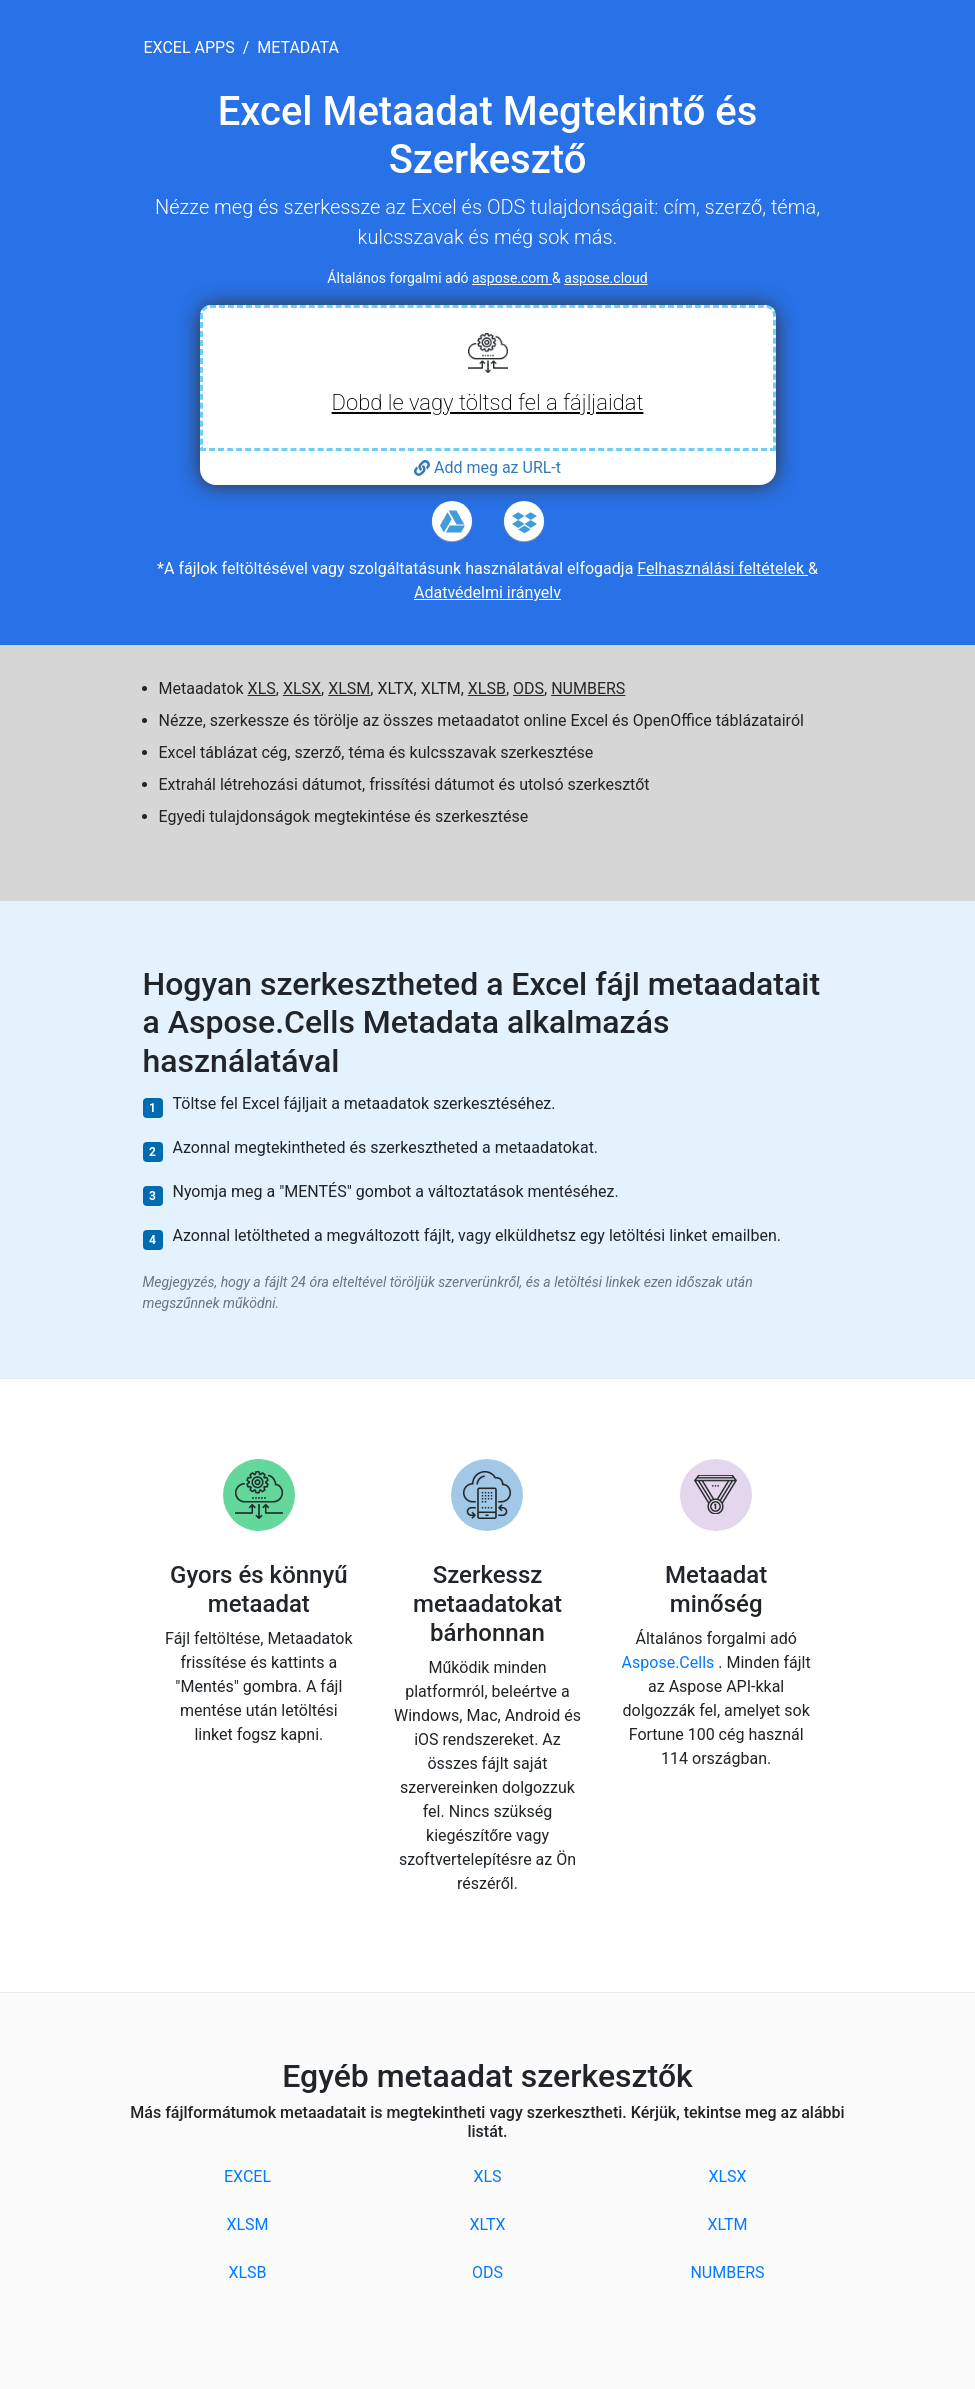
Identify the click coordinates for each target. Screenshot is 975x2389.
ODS (528, 688)
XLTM (727, 2224)
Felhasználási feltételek (722, 568)
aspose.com (512, 278)
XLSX (302, 688)
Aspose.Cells (670, 1662)
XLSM (349, 688)
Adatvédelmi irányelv (487, 592)
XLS (262, 688)
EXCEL (247, 2176)
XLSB (487, 688)
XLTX (487, 2224)
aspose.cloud (605, 278)
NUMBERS (588, 688)
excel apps (189, 47)
